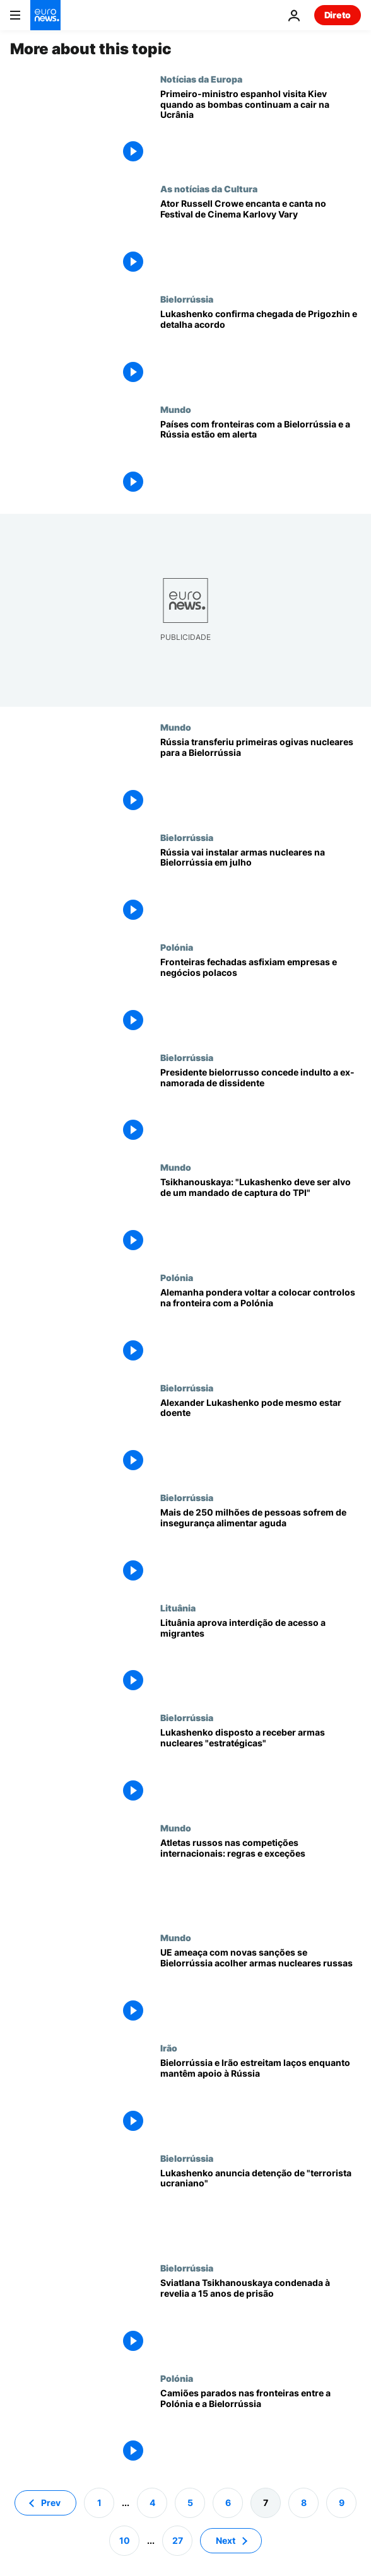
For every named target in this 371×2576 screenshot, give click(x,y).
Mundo (175, 409)
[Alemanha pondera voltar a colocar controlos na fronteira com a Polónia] (260, 1327)
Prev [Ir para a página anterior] (51, 2502)
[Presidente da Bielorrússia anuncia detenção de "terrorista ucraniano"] (260, 2208)
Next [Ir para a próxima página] (225, 2540)
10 (124, 2540)
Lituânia (178, 1608)
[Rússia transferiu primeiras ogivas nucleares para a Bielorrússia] (260, 777)
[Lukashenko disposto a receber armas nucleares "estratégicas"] (260, 1767)
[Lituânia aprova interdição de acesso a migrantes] (260, 1658)
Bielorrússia (186, 299)
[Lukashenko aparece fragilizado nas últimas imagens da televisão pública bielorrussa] (260, 1438)
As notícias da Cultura (208, 188)
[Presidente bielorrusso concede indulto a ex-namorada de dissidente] (260, 1107)
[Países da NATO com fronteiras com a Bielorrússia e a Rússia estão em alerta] (260, 459)
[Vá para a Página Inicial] (45, 15)
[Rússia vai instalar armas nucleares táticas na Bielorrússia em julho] (260, 887)
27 (177, 2540)
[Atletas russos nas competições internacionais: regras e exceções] (260, 1878)
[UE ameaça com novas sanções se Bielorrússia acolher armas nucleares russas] (260, 1987)
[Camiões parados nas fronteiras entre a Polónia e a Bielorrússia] (260, 2428)
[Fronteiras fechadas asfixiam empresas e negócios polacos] (260, 997)
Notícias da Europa (201, 79)
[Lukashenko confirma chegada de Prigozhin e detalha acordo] (260, 349)
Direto (337, 14)
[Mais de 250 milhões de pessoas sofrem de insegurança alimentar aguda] (260, 1547)
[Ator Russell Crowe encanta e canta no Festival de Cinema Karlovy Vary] (260, 239)
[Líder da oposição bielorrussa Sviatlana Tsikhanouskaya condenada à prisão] (260, 2318)
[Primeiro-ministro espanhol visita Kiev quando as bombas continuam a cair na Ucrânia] (260, 129)
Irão (168, 2048)
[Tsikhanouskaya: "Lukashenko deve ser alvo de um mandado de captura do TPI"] (260, 1217)
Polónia (176, 947)
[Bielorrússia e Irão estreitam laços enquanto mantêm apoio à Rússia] (260, 2098)
